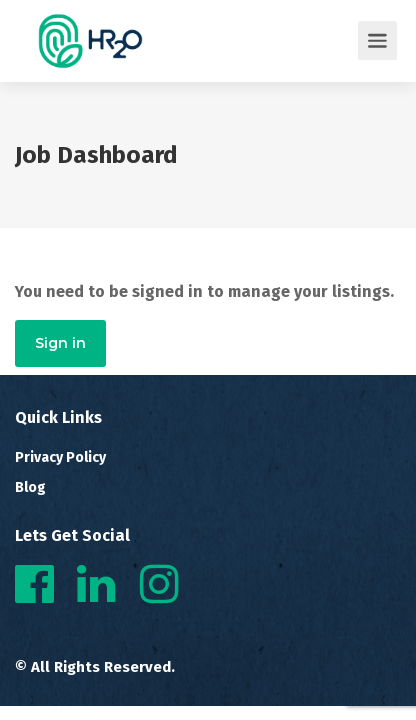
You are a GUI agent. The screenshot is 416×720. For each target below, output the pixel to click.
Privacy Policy (60, 457)
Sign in (60, 343)
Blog (30, 487)
